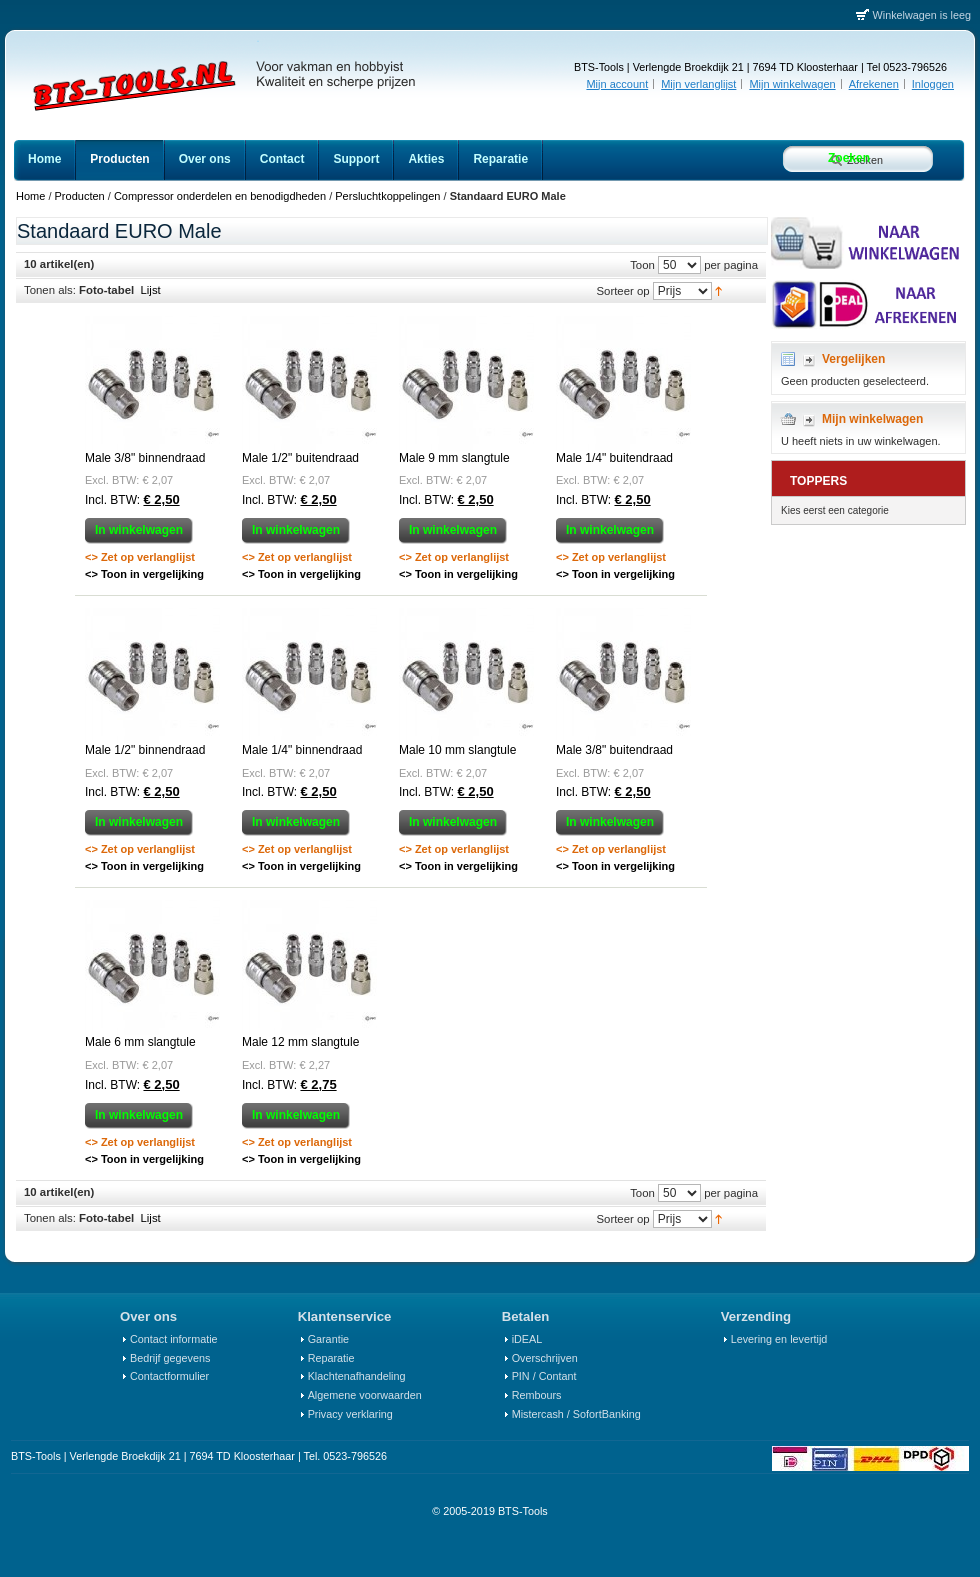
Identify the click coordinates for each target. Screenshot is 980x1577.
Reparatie (331, 1358)
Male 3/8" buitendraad (614, 750)
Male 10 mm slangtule (457, 750)
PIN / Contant (544, 1376)
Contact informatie (174, 1339)
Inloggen (933, 84)
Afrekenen (874, 84)
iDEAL (527, 1339)
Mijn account (617, 84)
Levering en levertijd (779, 1339)
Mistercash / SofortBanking (576, 1414)
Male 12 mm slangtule (300, 1042)
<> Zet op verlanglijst (140, 557)
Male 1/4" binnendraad (302, 750)
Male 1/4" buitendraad (614, 458)
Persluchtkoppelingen (387, 196)
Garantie (328, 1339)
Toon (642, 264)
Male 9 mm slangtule (454, 458)
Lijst (151, 290)
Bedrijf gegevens (170, 1358)
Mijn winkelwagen (792, 84)
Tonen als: (50, 290)
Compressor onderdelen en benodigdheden (220, 196)
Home (30, 196)
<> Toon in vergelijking (144, 574)
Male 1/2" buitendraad (300, 458)
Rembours (537, 1395)
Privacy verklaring (350, 1414)
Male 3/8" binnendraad (145, 458)
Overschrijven (545, 1358)
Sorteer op (622, 290)
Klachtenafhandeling (357, 1376)
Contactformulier (169, 1376)
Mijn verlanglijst (698, 84)
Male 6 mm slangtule (140, 1042)
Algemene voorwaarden (365, 1395)
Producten (80, 196)
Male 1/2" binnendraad (145, 750)
